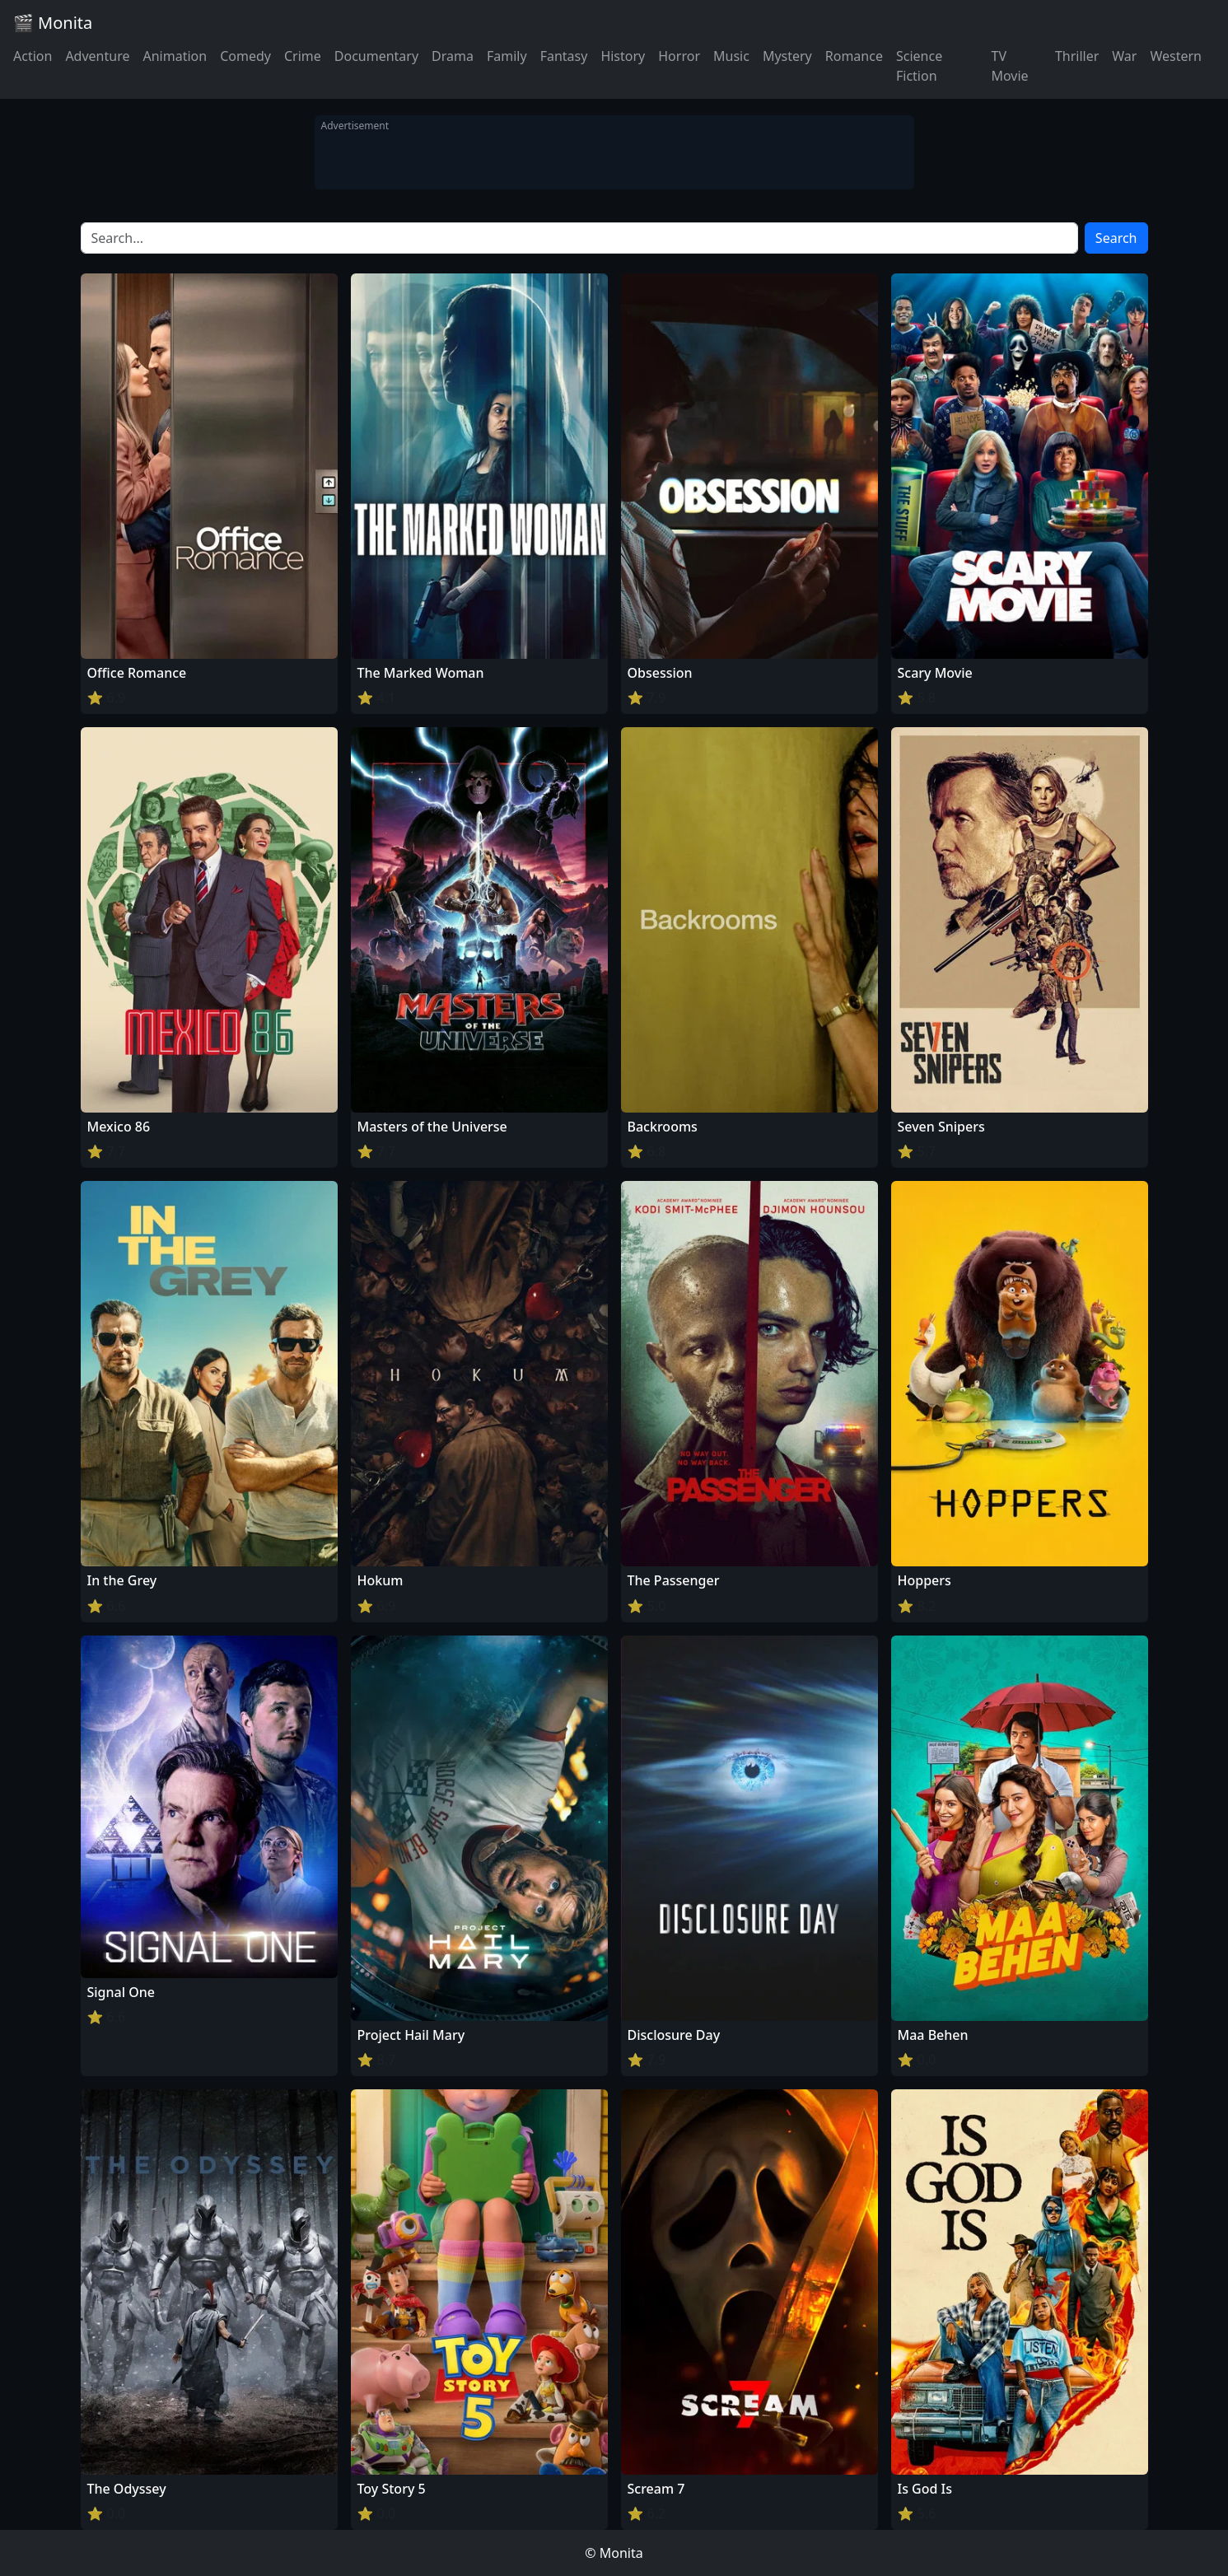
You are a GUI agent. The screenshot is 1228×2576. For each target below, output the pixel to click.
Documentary (376, 56)
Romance (854, 56)
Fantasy (564, 56)
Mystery (787, 56)
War (1124, 56)
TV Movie (1009, 66)
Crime (302, 56)
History (622, 56)
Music (731, 56)
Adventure (97, 56)
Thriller (1077, 56)
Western (1176, 56)
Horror (679, 56)
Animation (174, 56)
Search (1116, 238)
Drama (453, 56)
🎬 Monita (52, 23)
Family (507, 56)
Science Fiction (919, 66)
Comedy (245, 56)
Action (32, 56)
